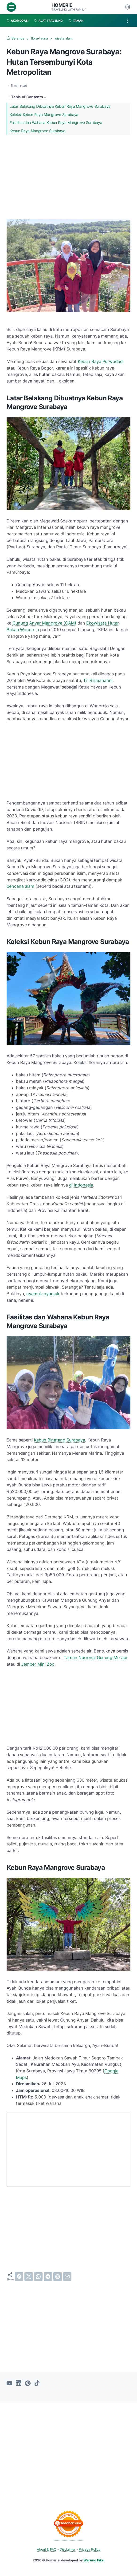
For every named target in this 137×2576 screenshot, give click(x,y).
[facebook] (19, 2276)
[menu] (11, 7)
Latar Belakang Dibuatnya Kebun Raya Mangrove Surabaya (60, 106)
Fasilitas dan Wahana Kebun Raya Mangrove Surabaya (56, 122)
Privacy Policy (89, 2549)
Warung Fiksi (94, 2560)
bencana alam (20, 886)
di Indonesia (81, 1184)
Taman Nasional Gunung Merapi (95, 1657)
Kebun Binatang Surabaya (59, 1439)
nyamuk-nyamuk (42, 1293)
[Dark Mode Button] (127, 7)
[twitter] (28, 2276)
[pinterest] (57, 2276)
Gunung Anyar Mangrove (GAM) (44, 623)
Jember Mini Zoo (38, 1664)
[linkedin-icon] (18, 2384)
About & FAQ (46, 2549)
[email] (67, 2276)
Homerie (61, 5)
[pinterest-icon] (28, 2384)
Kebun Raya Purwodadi (101, 361)
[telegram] (48, 2276)
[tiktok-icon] (37, 2384)
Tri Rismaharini (98, 680)
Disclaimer (67, 2549)
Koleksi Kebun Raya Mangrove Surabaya (44, 114)
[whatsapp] (38, 2276)
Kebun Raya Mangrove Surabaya (37, 131)
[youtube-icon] (9, 2384)
